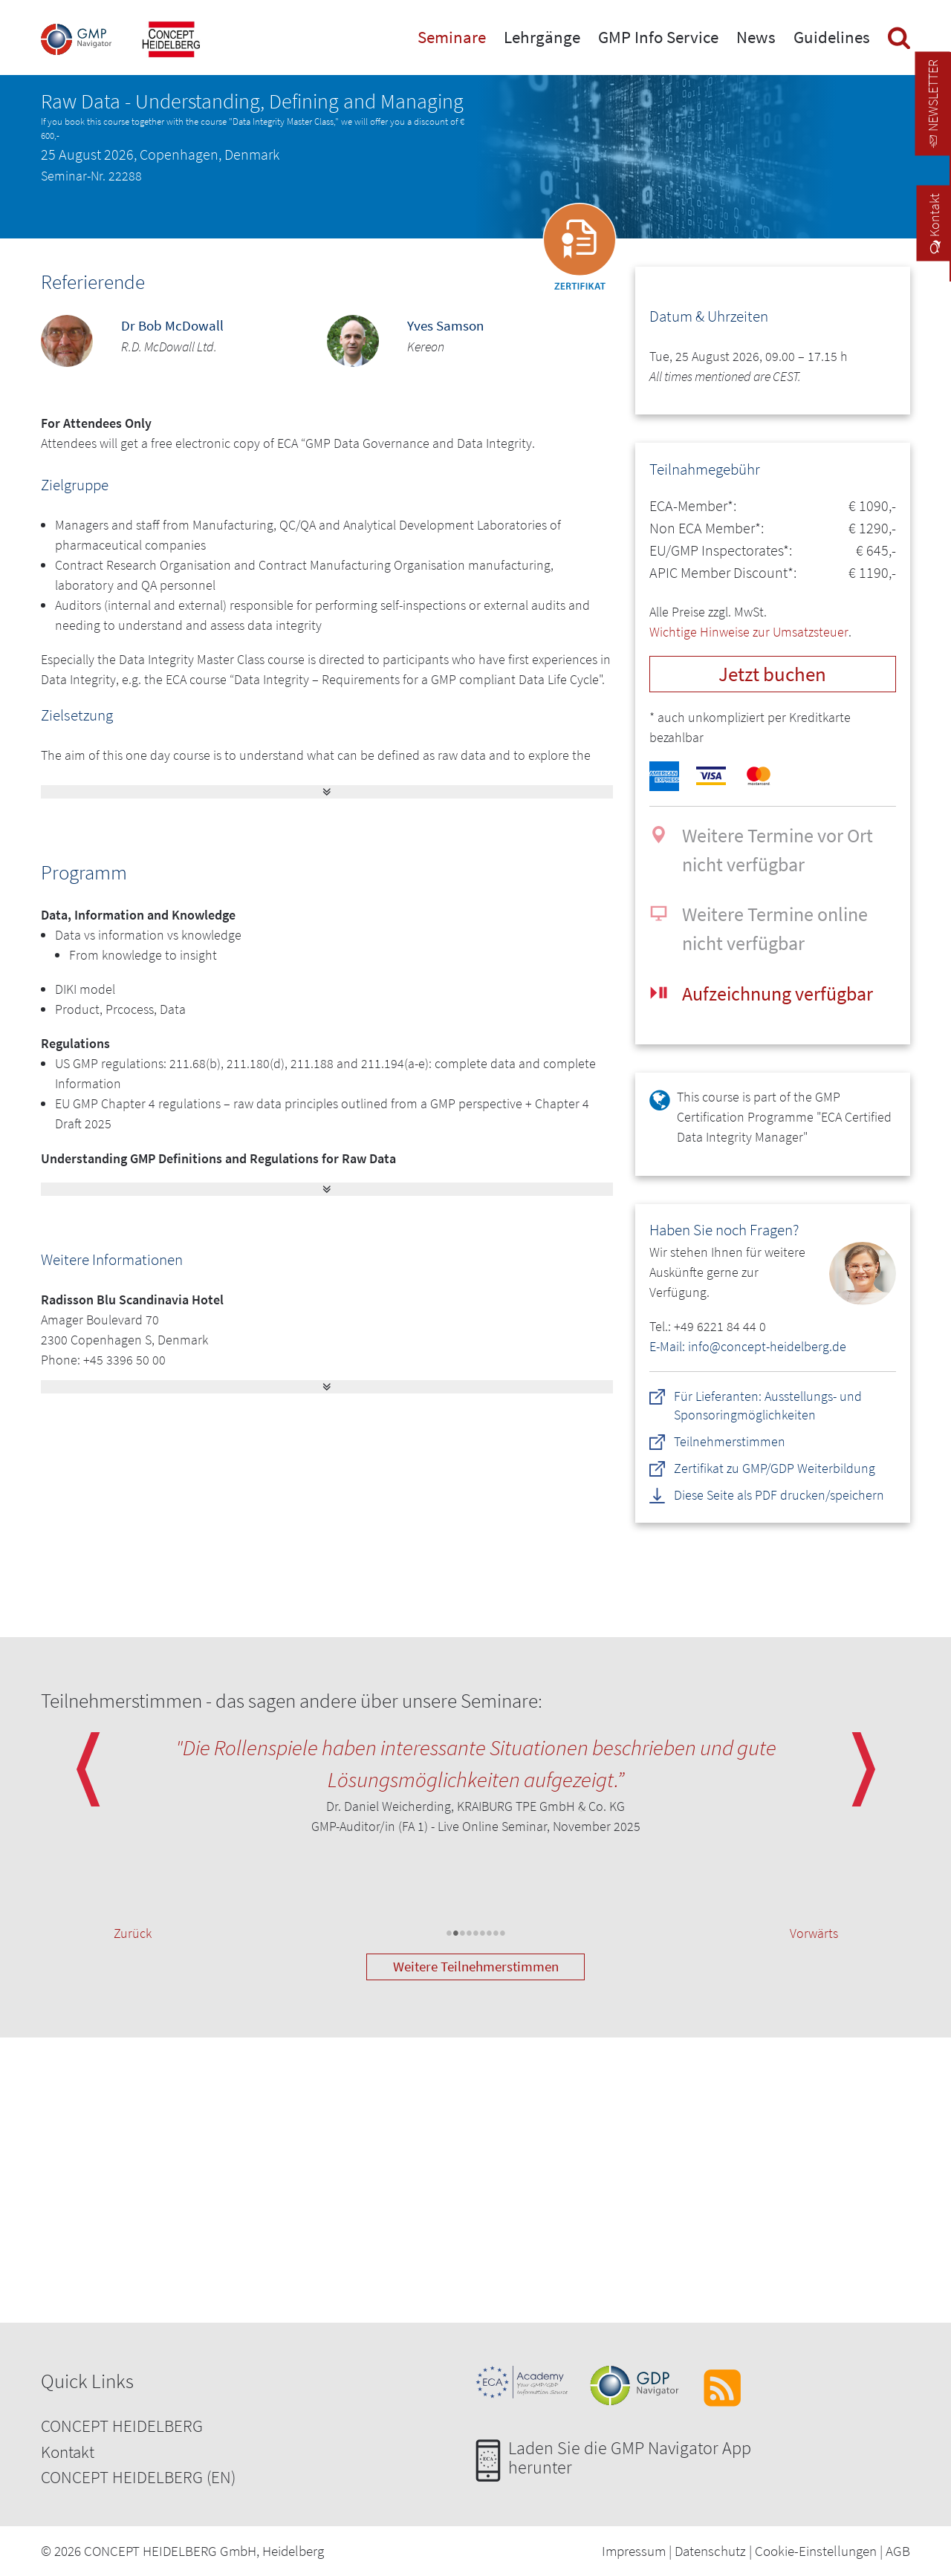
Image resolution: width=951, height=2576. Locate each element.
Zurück (133, 1933)
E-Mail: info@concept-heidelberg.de (747, 1346)
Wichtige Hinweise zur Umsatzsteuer (748, 631)
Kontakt (67, 2451)
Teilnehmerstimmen (729, 1441)
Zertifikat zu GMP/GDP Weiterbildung (774, 1468)
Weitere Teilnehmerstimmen (476, 1966)
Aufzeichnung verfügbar (777, 993)
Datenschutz (710, 2551)
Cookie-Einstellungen (816, 2551)
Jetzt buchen (772, 673)
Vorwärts (814, 1933)
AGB (898, 2551)
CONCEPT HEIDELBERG (122, 2425)
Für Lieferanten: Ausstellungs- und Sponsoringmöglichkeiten (768, 1405)
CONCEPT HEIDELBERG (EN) (138, 2477)
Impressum (634, 2551)
